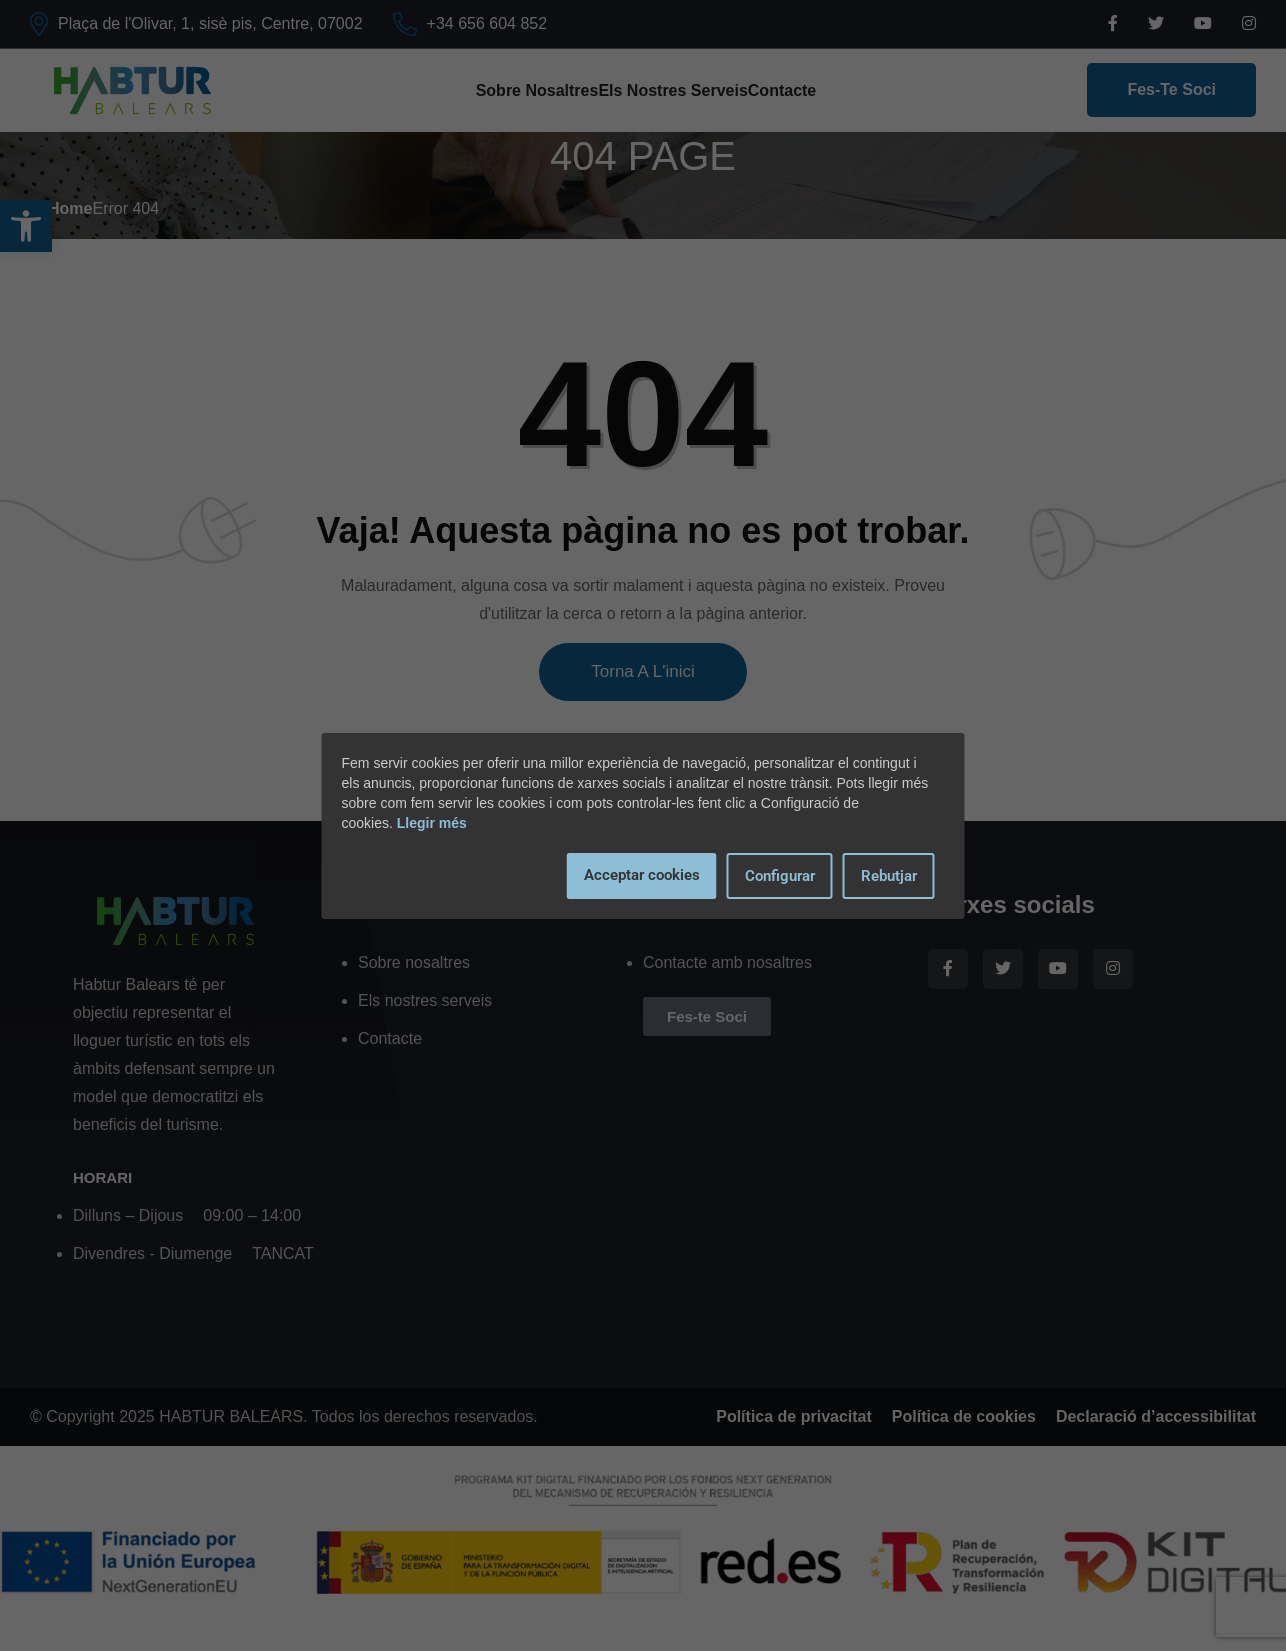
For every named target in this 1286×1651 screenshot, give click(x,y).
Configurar (780, 876)
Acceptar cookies (642, 875)
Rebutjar (889, 876)
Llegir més (432, 823)
